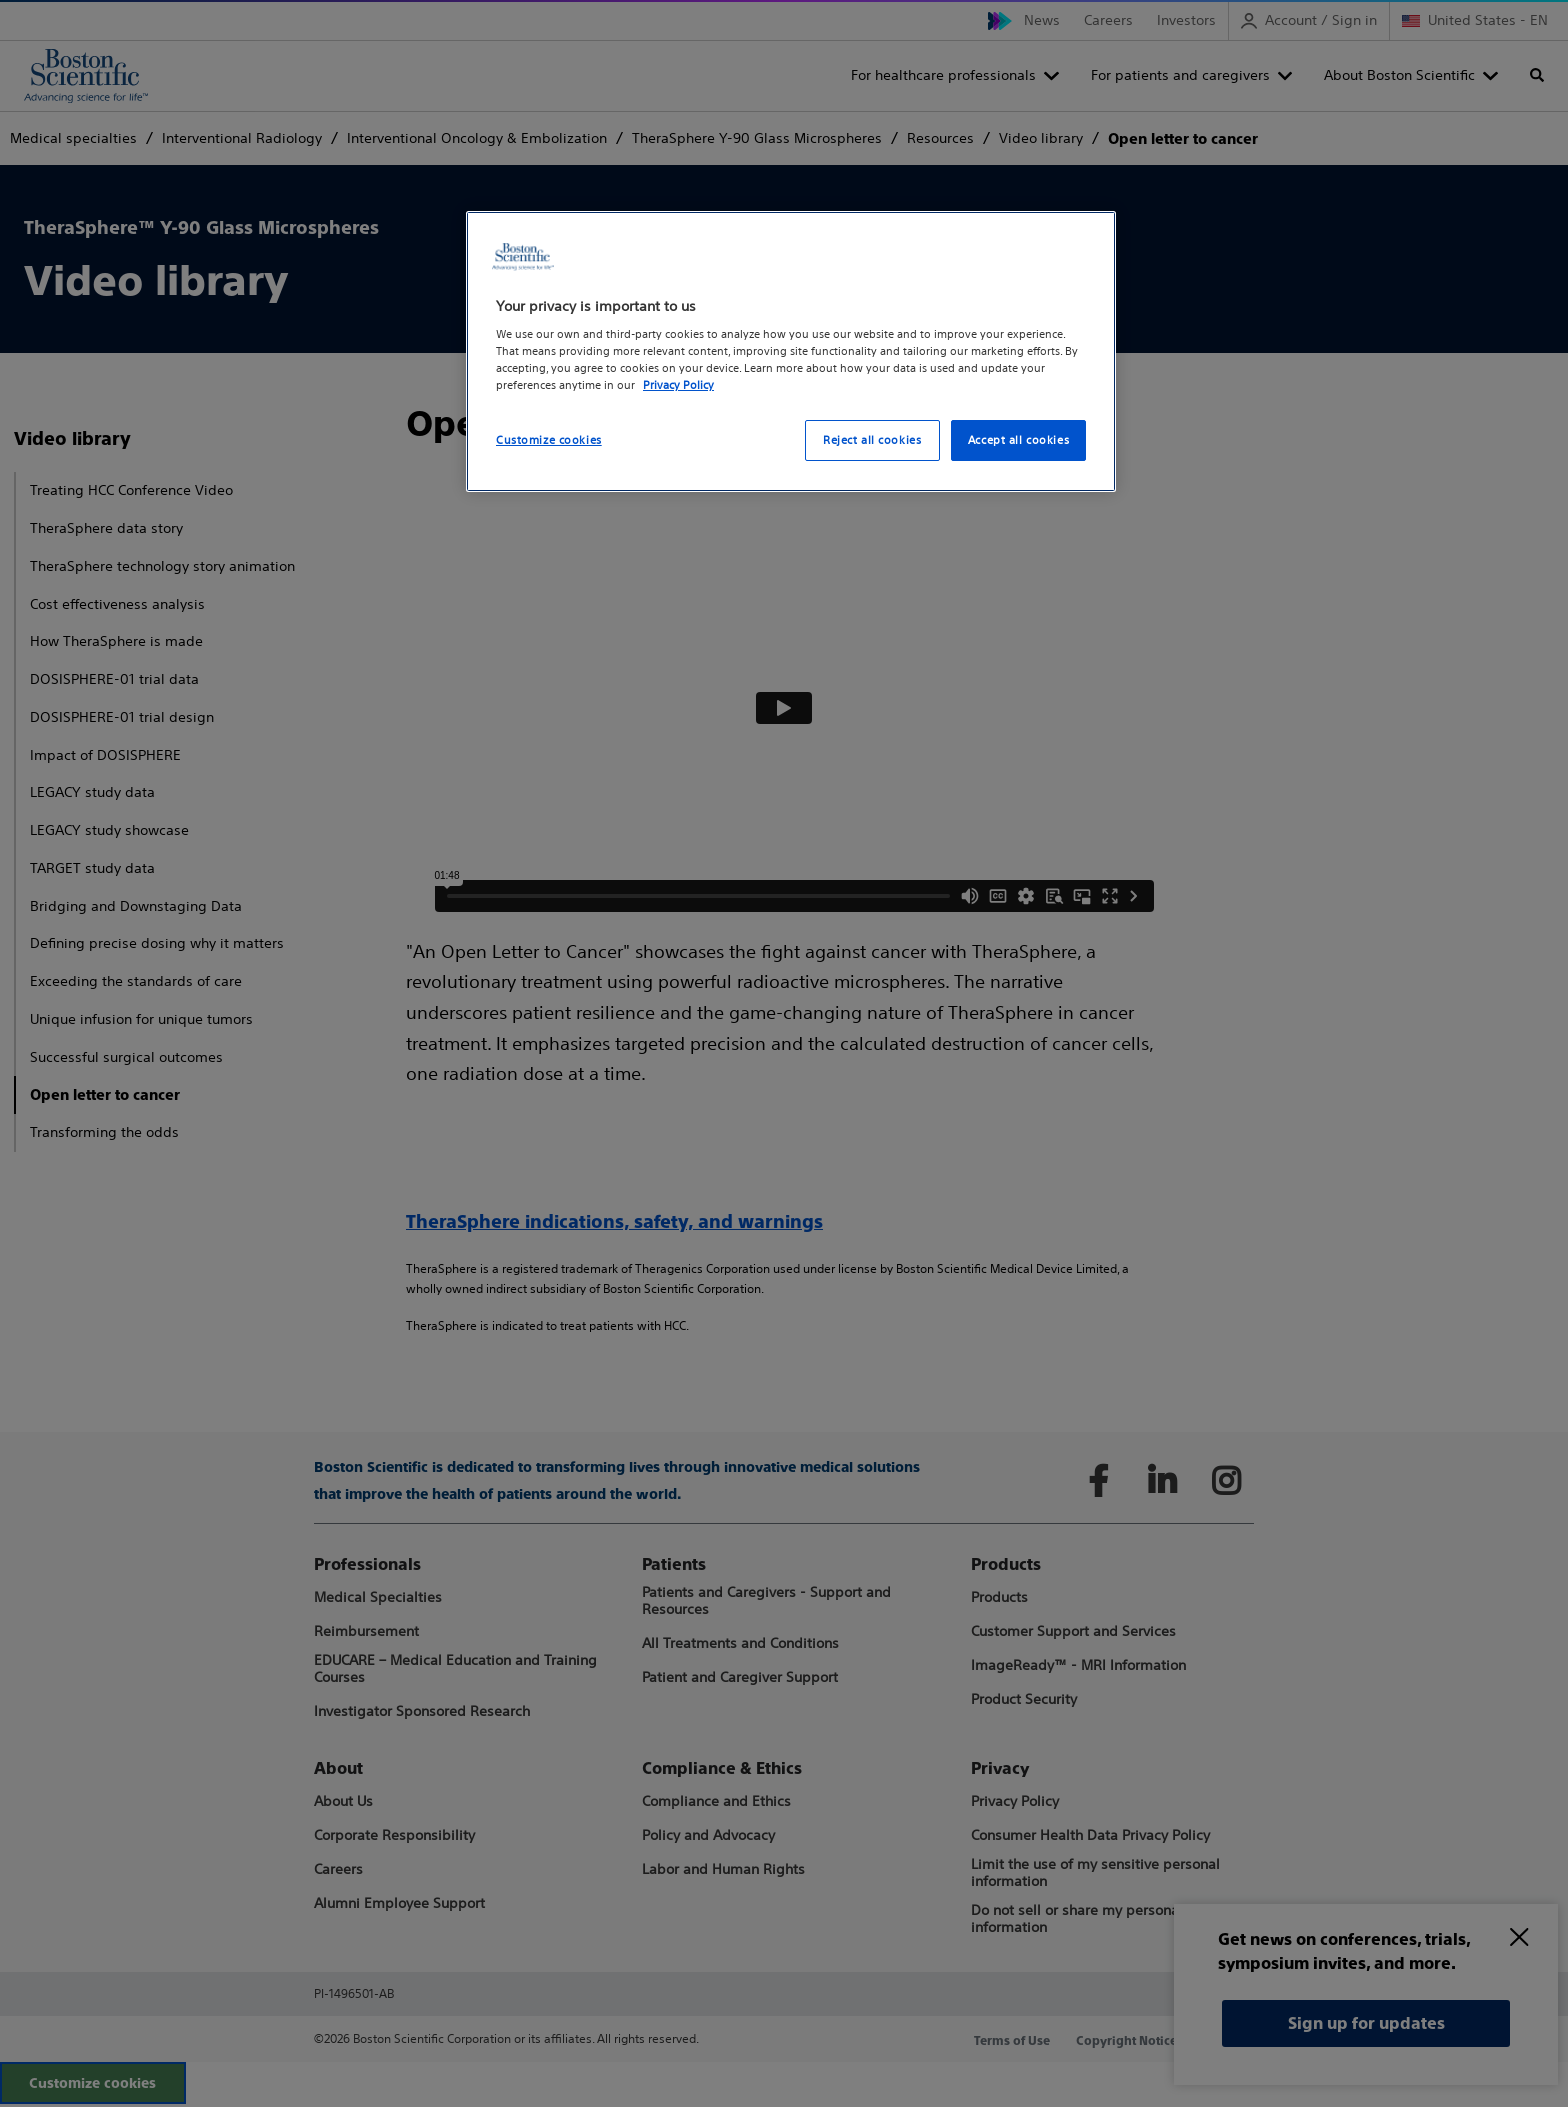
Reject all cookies (872, 440)
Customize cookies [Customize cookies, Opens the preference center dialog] (549, 440)
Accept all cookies (1018, 440)
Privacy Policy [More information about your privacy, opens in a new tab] (678, 385)
